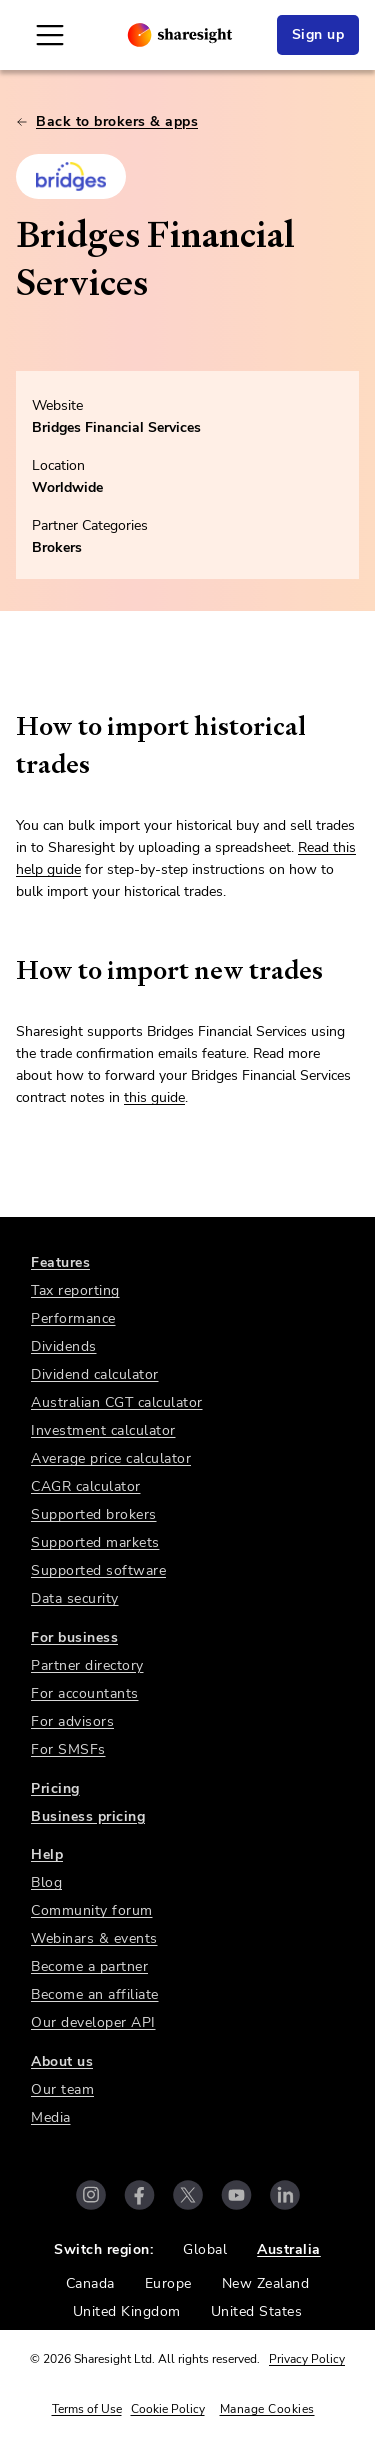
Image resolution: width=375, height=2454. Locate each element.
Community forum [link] (92, 1910)
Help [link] (47, 1854)
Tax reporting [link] (75, 1290)
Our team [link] (62, 2089)
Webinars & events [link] (94, 1938)
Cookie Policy (168, 2409)
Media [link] (51, 2117)
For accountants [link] (85, 1693)
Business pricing (88, 1816)
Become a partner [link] (89, 1966)
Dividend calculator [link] (95, 1374)
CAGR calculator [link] (86, 1486)
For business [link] (74, 1637)
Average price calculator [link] (111, 1458)
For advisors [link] (72, 1721)
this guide (154, 1097)
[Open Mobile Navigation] (50, 35)
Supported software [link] (98, 1570)
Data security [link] (75, 1598)
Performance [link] (73, 1318)
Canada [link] (90, 2283)
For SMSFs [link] (68, 1749)
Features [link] (60, 1262)
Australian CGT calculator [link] (117, 1402)
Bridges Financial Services (116, 427)
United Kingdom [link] (127, 2311)
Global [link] (205, 2249)
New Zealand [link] (266, 2283)
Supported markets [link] (95, 1542)
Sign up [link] (318, 34)
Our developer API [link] (93, 2022)
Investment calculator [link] (103, 1430)
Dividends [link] (64, 1346)
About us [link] (62, 2061)
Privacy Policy (307, 2359)
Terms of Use (87, 2409)
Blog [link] (46, 1882)
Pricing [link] (55, 1788)
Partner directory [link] (87, 1665)
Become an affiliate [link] (95, 1994)
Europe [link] (168, 2283)
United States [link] (257, 2311)
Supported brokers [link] (94, 1514)
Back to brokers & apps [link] (107, 121)
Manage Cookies (267, 2409)
